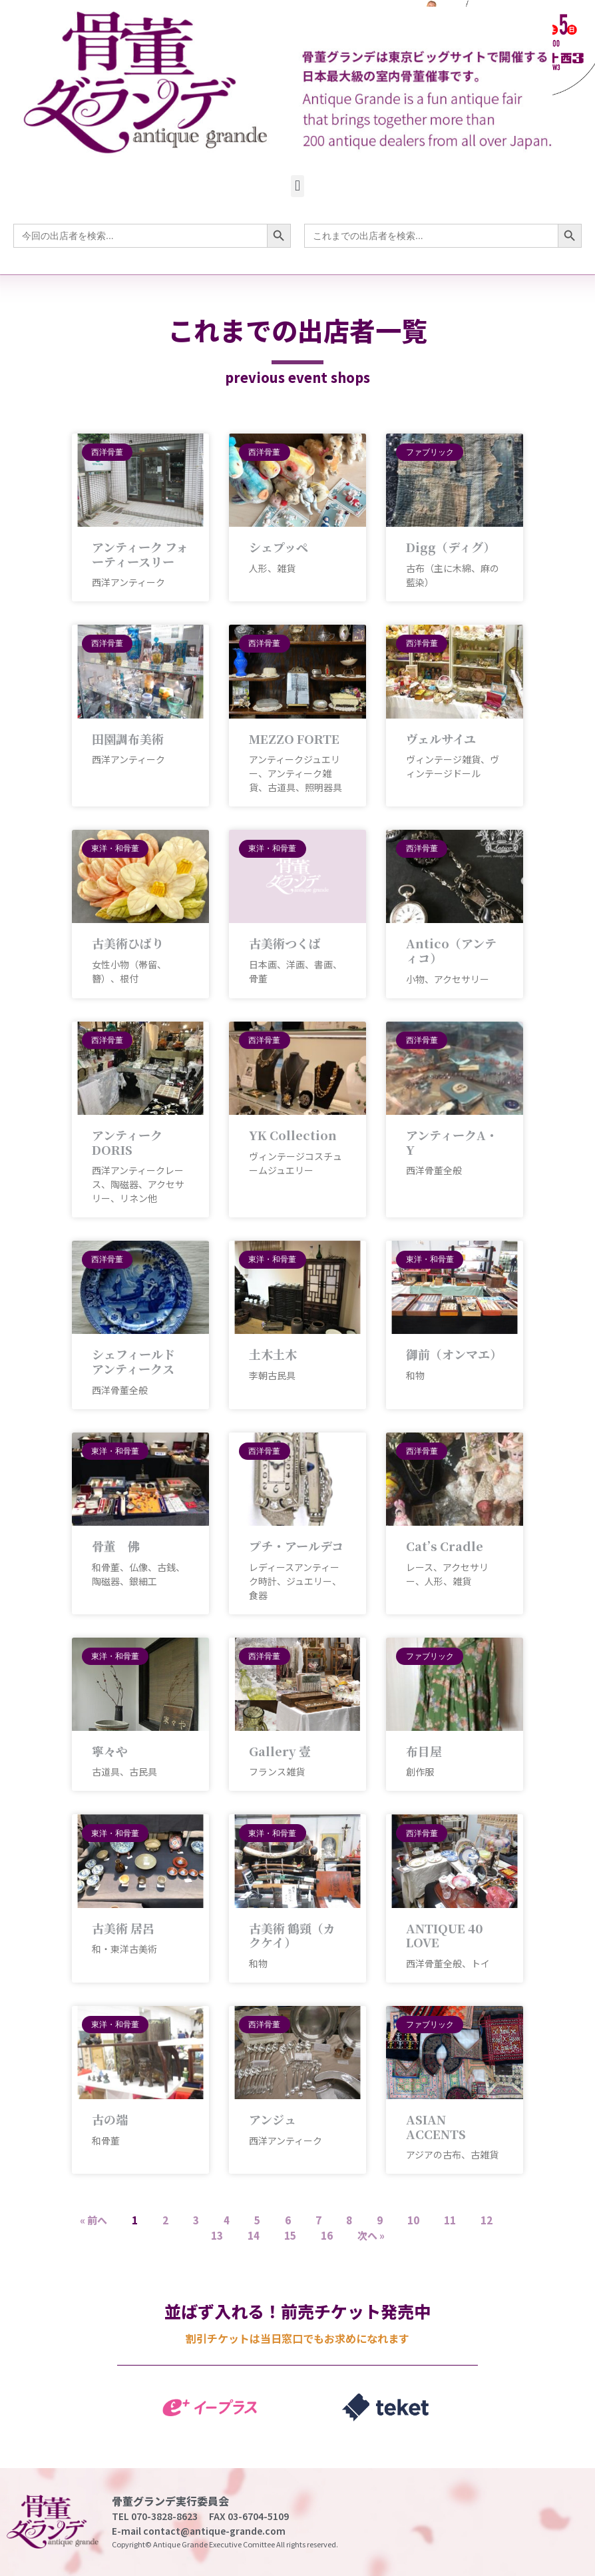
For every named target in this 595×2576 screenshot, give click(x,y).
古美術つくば (285, 943)
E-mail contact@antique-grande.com (199, 2530)
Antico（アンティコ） (451, 950)
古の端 (110, 2119)
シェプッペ (278, 546)
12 (487, 2220)
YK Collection (293, 1134)
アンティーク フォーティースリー (140, 554)
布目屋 (424, 1751)
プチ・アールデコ (296, 1545)
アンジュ (272, 2119)
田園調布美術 (128, 738)
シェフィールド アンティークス (133, 1361)
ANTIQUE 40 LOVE (444, 1935)
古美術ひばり (128, 943)
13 (217, 2235)
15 (290, 2235)
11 (450, 2220)
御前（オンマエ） (454, 1354)
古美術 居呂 (123, 1928)
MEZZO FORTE (294, 738)
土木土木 (273, 1354)
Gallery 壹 (280, 1751)
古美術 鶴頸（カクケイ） (292, 1935)
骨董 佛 (116, 1545)
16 (327, 2235)
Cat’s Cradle (444, 1545)
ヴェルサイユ (441, 738)
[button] (297, 186)
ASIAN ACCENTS (436, 2126)
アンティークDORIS (127, 1142)
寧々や (110, 1751)
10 (413, 2220)
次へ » (371, 2235)
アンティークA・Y (452, 1142)
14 (254, 2235)
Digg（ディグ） (450, 546)
